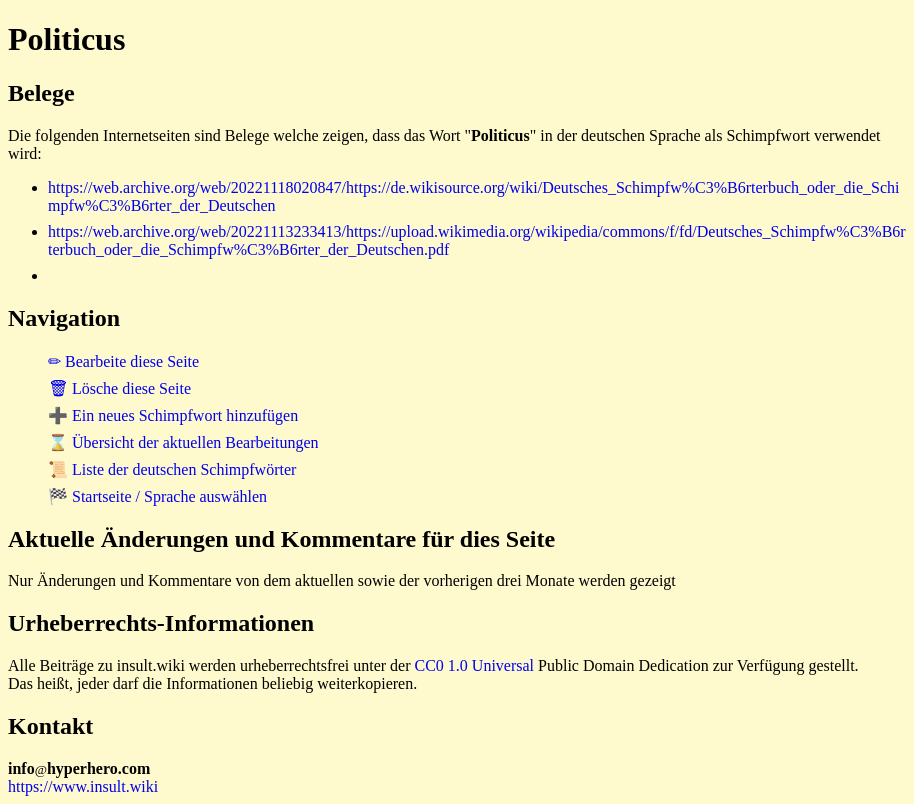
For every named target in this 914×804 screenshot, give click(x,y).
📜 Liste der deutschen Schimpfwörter (172, 469)
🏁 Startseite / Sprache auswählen (157, 496)
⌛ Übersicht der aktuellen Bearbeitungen (183, 442)
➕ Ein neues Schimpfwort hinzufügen (173, 415)
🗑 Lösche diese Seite (119, 388)
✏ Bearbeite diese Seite (123, 361)
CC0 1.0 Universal (475, 665)
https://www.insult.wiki (83, 786)
